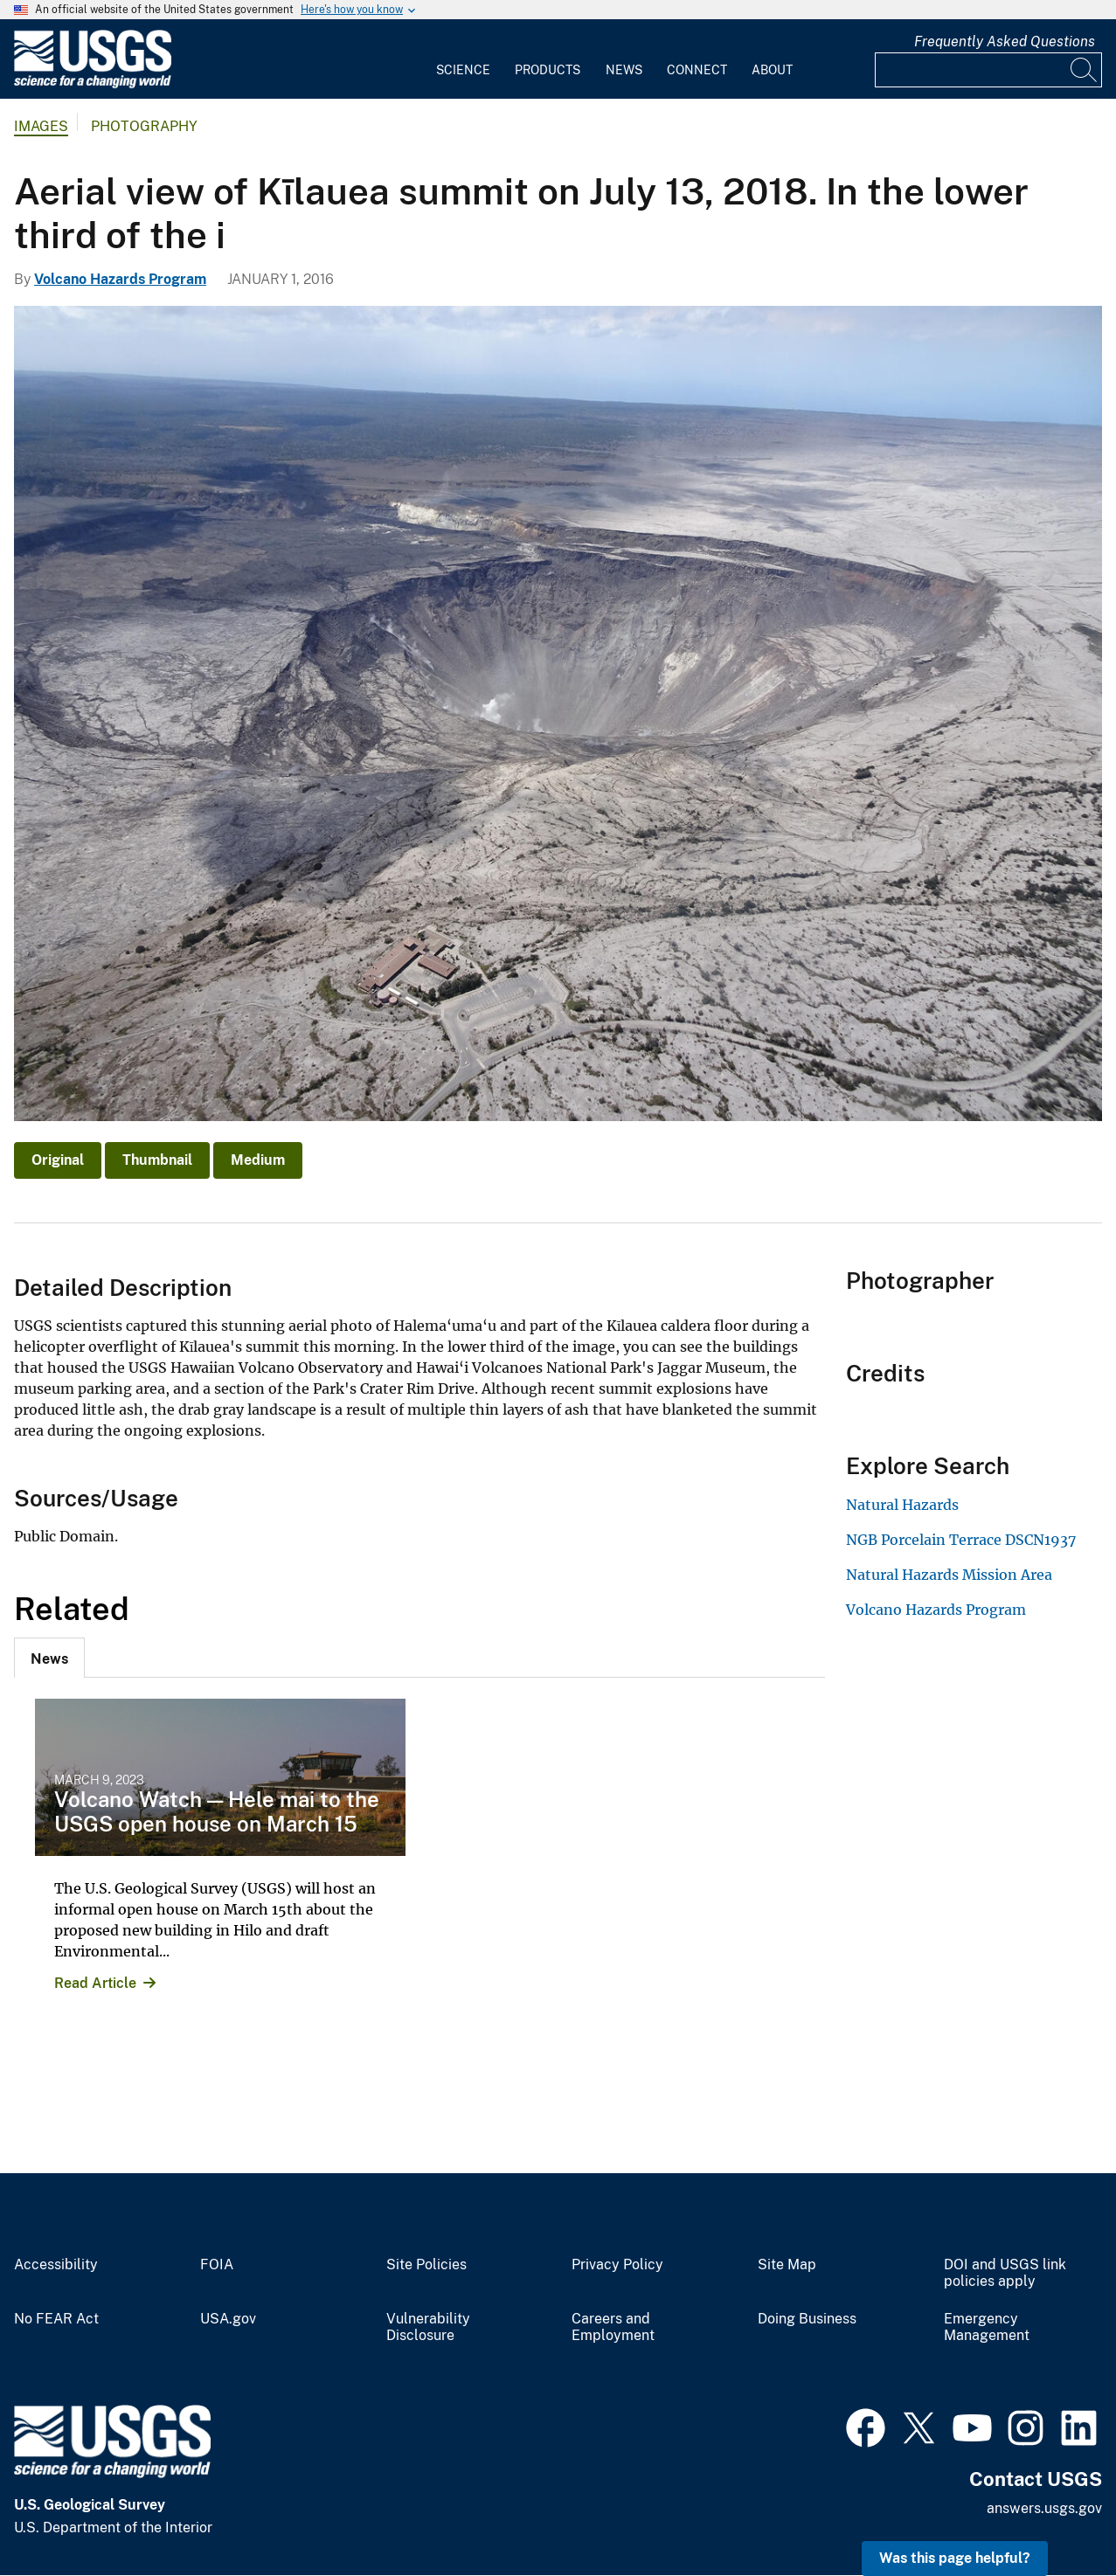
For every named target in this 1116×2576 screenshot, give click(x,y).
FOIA (216, 2265)
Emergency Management (986, 2327)
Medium (258, 1160)
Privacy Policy (617, 2265)
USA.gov (228, 2319)
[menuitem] (463, 59)
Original (57, 1160)
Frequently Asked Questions (1004, 41)
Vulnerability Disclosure (428, 2327)
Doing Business (807, 2319)
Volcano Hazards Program (120, 279)
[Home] (92, 84)
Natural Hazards (902, 1504)
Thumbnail (157, 1160)
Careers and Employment (613, 2327)
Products (547, 70)
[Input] (988, 69)
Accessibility (56, 2265)
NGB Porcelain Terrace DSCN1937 (961, 1539)
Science (463, 70)
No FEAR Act (56, 2319)
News (624, 70)
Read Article (95, 1983)
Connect (697, 70)
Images (41, 126)
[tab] (49, 1658)
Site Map (787, 2265)
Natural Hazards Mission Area (949, 1574)
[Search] (1084, 69)
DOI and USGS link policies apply (1005, 2273)
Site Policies (426, 2265)
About (772, 70)
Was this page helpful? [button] (954, 2558)
